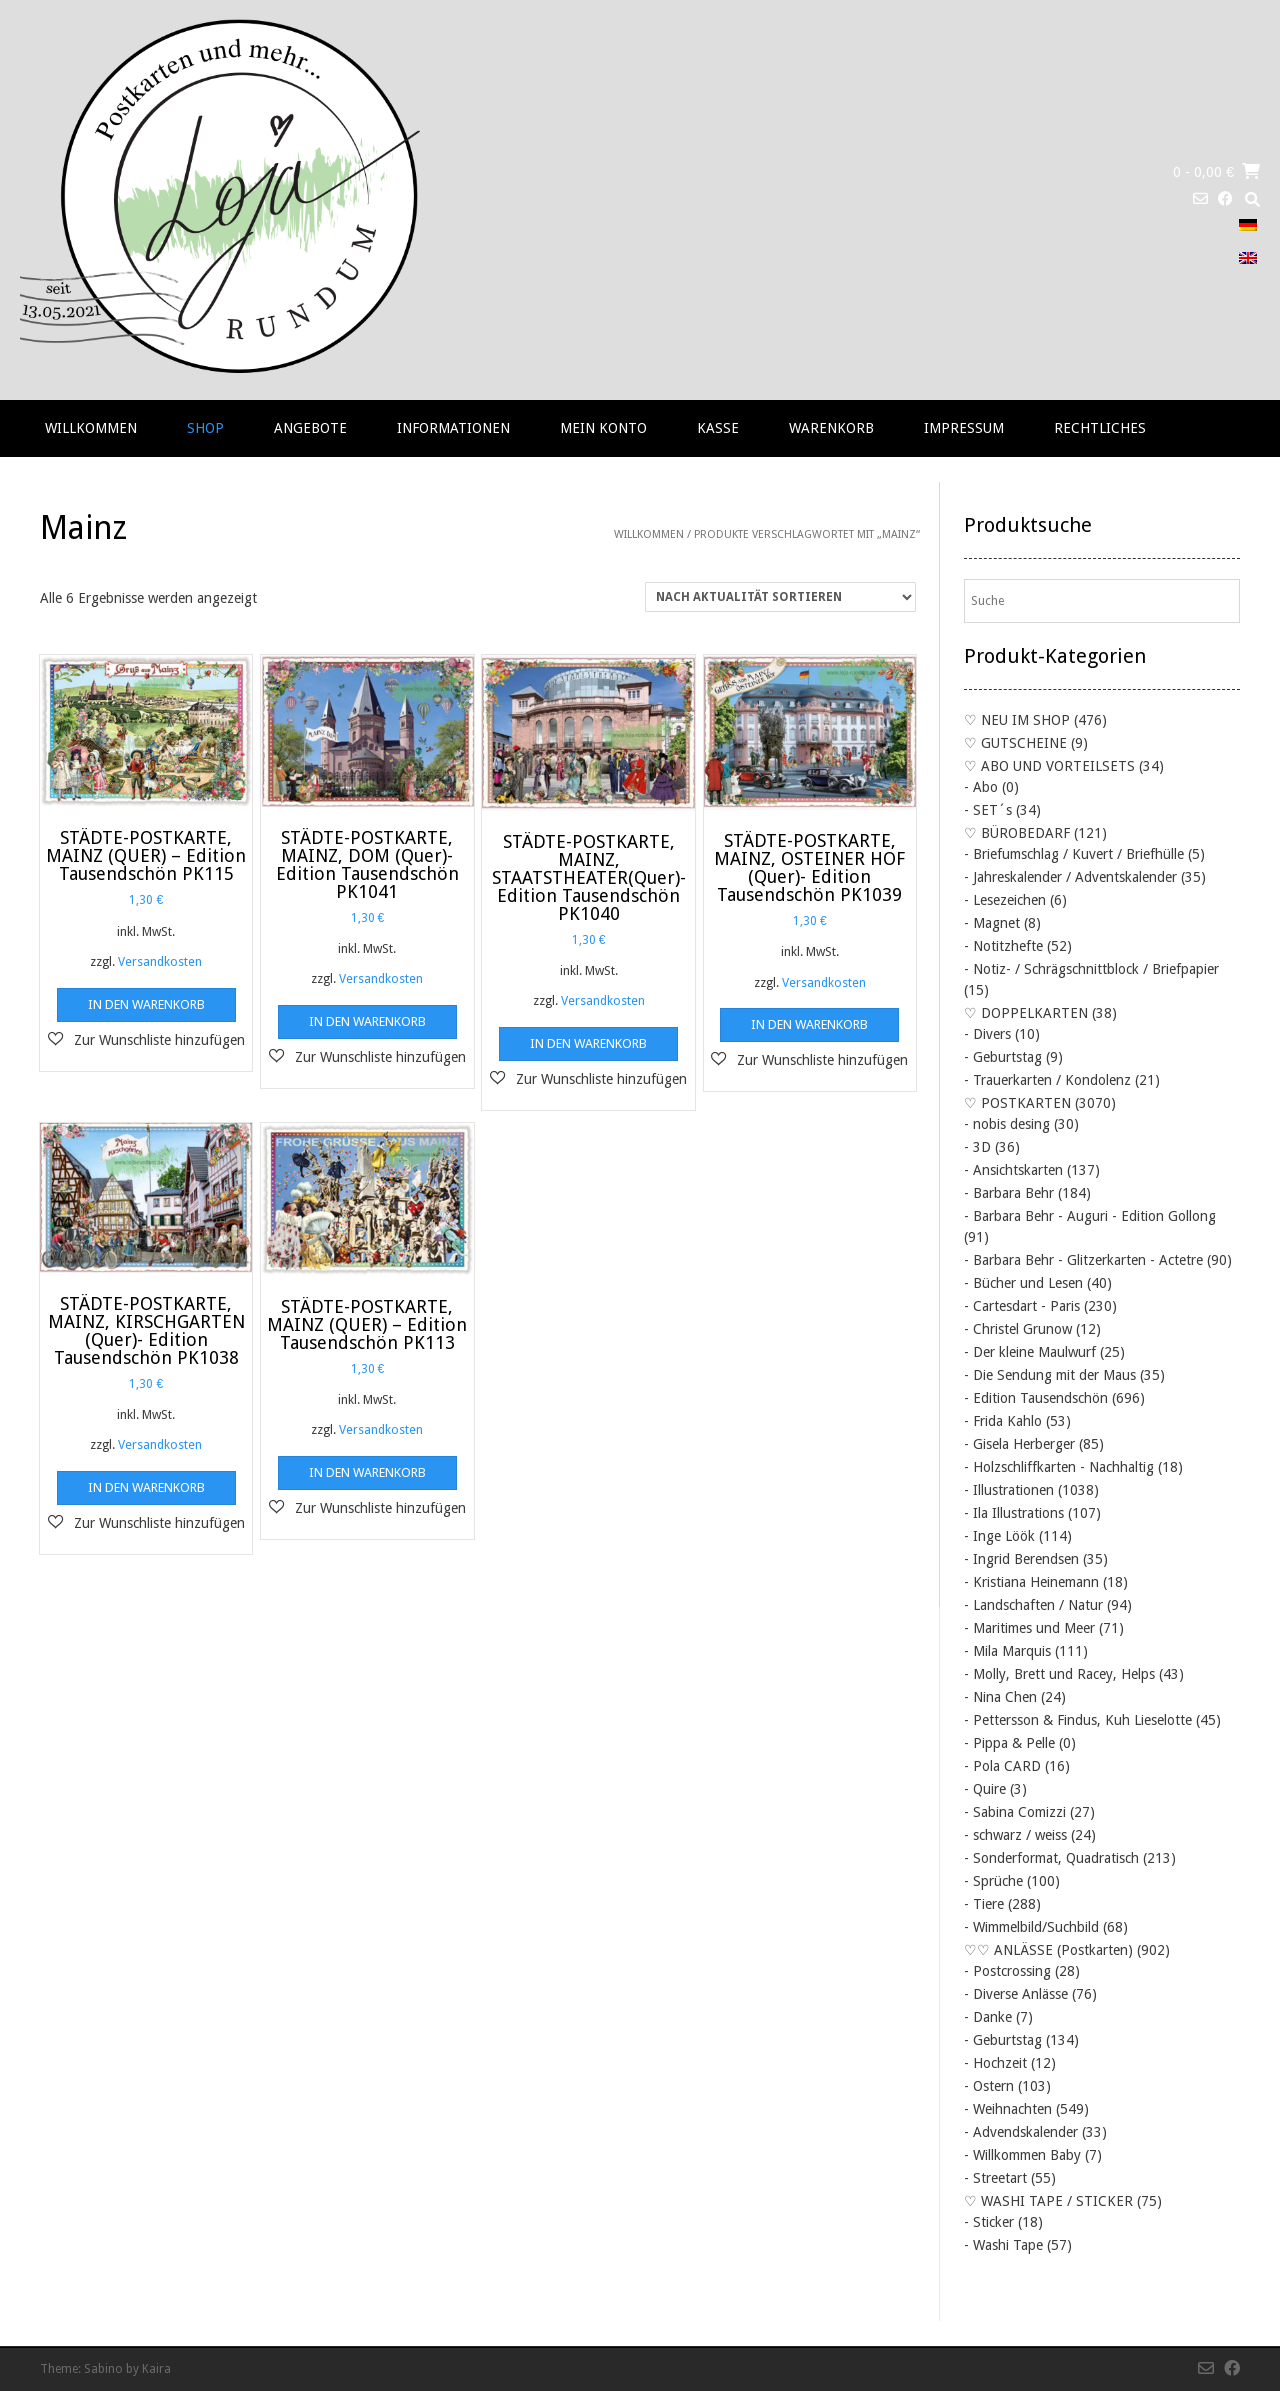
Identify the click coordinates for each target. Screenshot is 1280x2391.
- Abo (981, 787)
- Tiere (984, 1904)
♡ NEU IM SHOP (1017, 720)
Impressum (964, 428)
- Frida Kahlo (1003, 1421)
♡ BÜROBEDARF (1017, 833)
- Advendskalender (1021, 2132)
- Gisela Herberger (1019, 1444)
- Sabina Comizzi (1015, 1812)
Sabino (103, 2369)
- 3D (977, 1147)
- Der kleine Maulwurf (1030, 1352)
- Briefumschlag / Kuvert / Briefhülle (1074, 854)
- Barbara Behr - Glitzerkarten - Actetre (1083, 1260)
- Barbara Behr (1009, 1193)
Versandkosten (160, 961)
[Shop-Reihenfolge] (780, 597)
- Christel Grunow (1018, 1329)
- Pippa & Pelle (1009, 1743)
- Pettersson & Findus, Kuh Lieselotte (1078, 1720)
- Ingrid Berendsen (1021, 1559)
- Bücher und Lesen (1023, 1283)
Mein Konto (603, 428)
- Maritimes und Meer (1029, 1628)
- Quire (985, 1789)
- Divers (987, 1034)
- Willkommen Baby (1022, 2155)
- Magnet (992, 923)
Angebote (310, 428)
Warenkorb (831, 428)
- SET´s (988, 810)
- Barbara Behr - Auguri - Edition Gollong (1090, 1216)
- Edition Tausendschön (1036, 1398)
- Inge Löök (999, 1536)
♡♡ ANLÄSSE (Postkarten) (1048, 1950)
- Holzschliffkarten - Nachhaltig (1059, 1467)
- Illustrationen (1009, 1490)
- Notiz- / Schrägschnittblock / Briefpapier (1091, 969)
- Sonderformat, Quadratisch (1051, 1858)
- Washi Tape (1003, 2245)
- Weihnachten (1008, 2109)
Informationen (453, 428)
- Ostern (989, 2086)
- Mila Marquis (1007, 1651)
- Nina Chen (1000, 1697)
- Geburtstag (1003, 1057)
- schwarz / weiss (1015, 1835)
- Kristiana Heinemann (1031, 1582)
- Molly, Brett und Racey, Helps (1059, 1674)
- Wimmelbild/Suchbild (1031, 1927)
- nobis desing (1007, 1124)
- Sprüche (993, 1881)
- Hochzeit (995, 2063)
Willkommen (91, 428)
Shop (205, 428)
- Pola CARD (1002, 1766)
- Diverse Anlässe (1016, 1994)
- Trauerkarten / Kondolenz (1047, 1080)
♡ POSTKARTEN (1017, 1103)
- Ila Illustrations (1014, 1513)
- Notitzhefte (1003, 946)
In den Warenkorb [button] (146, 1004)
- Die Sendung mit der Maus (1050, 1375)
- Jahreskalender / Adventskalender (1070, 877)
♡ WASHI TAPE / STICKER (1048, 2201)
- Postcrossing (1007, 1971)
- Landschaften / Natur (1033, 1605)
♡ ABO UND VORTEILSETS (1049, 766)
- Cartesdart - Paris (1022, 1306)
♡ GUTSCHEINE (1015, 743)
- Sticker (989, 2222)
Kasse (718, 428)
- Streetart (995, 2178)
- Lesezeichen (1005, 900)
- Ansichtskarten (1013, 1170)
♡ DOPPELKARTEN (1026, 1013)
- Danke (988, 2017)
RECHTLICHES (1100, 428)
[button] (146, 1040)
